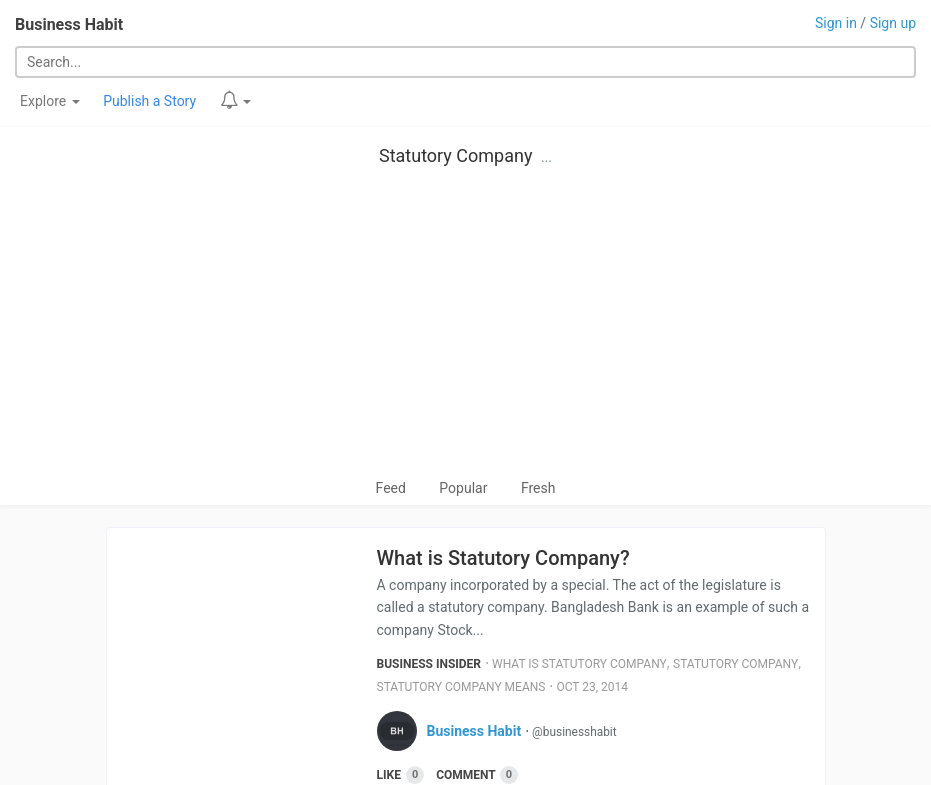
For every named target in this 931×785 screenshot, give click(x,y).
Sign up (893, 23)
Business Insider (429, 664)
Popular (463, 488)
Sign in (836, 23)
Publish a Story (149, 101)
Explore (50, 101)
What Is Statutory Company (579, 664)
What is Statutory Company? (503, 558)
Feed (391, 488)
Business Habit (69, 24)
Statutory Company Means (461, 687)
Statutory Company (456, 155)
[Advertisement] (465, 327)
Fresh (538, 488)
